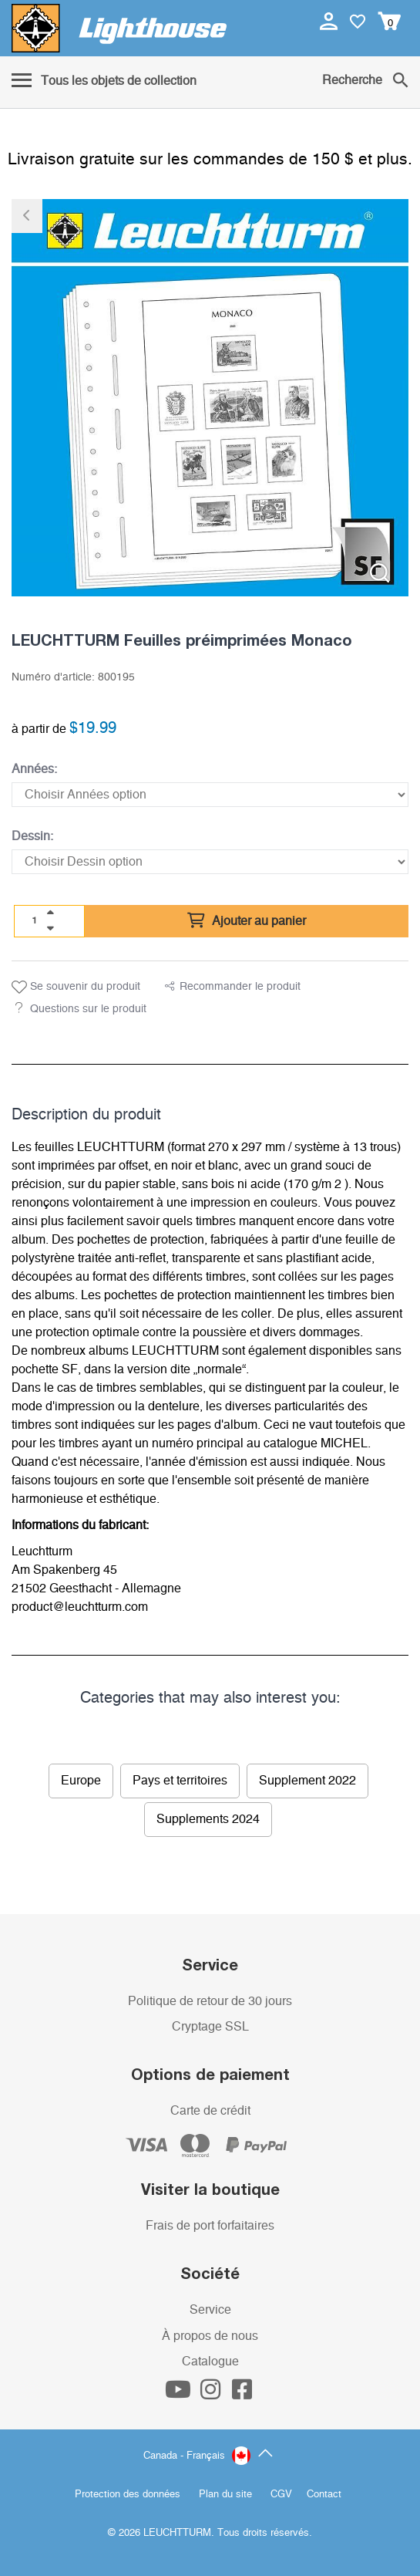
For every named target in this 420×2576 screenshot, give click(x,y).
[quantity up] (50, 913)
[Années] (210, 794)
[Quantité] (34, 920)
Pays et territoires (180, 1780)
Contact (324, 2495)
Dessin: (32, 836)
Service (210, 2310)
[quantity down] (50, 928)
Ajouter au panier (246, 921)
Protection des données (127, 2495)
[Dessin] (210, 861)
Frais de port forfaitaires (210, 2226)
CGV (281, 2495)
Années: (34, 769)
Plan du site (225, 2495)
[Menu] (104, 81)
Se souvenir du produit (76, 987)
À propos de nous (210, 2336)
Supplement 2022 (307, 1780)
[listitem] (210, 397)
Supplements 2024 (208, 1819)
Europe (81, 1780)
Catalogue (210, 2361)
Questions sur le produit (88, 1009)
